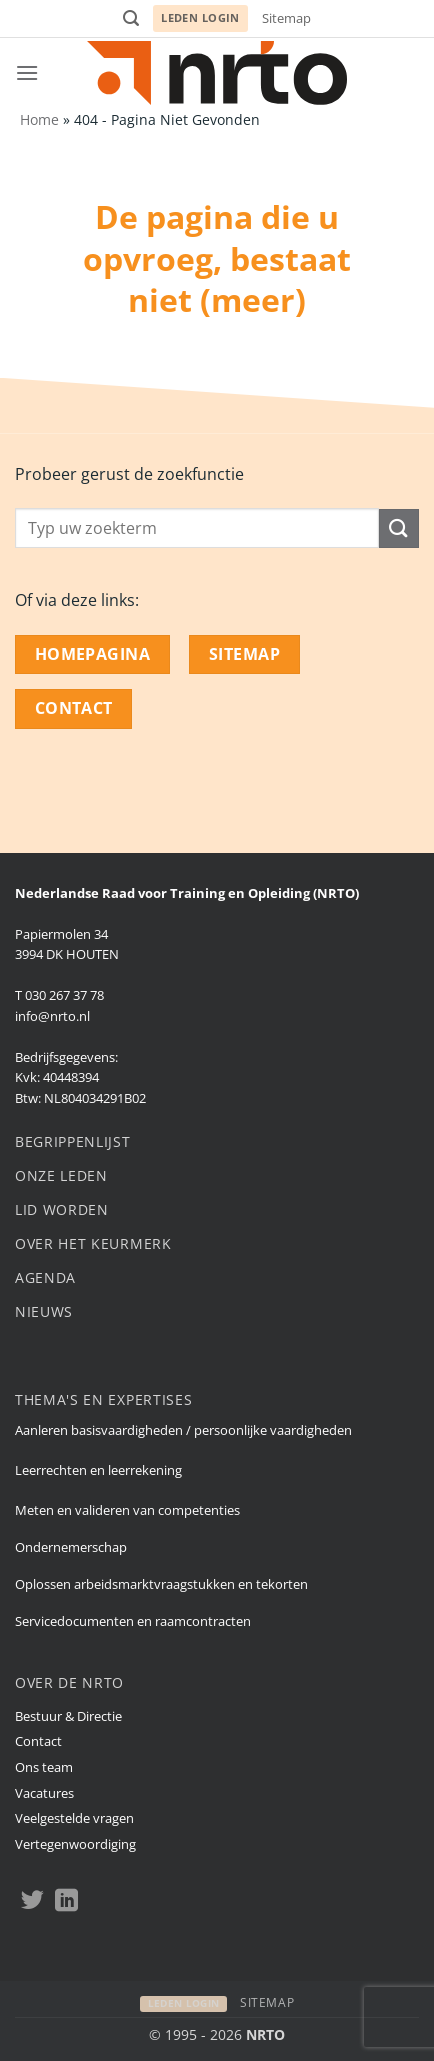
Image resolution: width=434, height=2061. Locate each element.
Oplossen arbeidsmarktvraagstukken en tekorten (161, 1584)
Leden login (200, 17)
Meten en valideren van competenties (127, 1510)
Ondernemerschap (71, 1547)
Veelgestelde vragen (74, 1818)
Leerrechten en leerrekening (98, 1470)
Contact (38, 1741)
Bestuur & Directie (68, 1716)
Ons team (44, 1767)
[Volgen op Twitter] (32, 1902)
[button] (131, 18)
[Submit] (399, 528)
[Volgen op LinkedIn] (66, 1902)
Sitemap (286, 18)
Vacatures (44, 1793)
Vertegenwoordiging (75, 1844)
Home (39, 119)
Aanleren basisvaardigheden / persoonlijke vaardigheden (183, 1430)
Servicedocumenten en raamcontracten (133, 1621)
